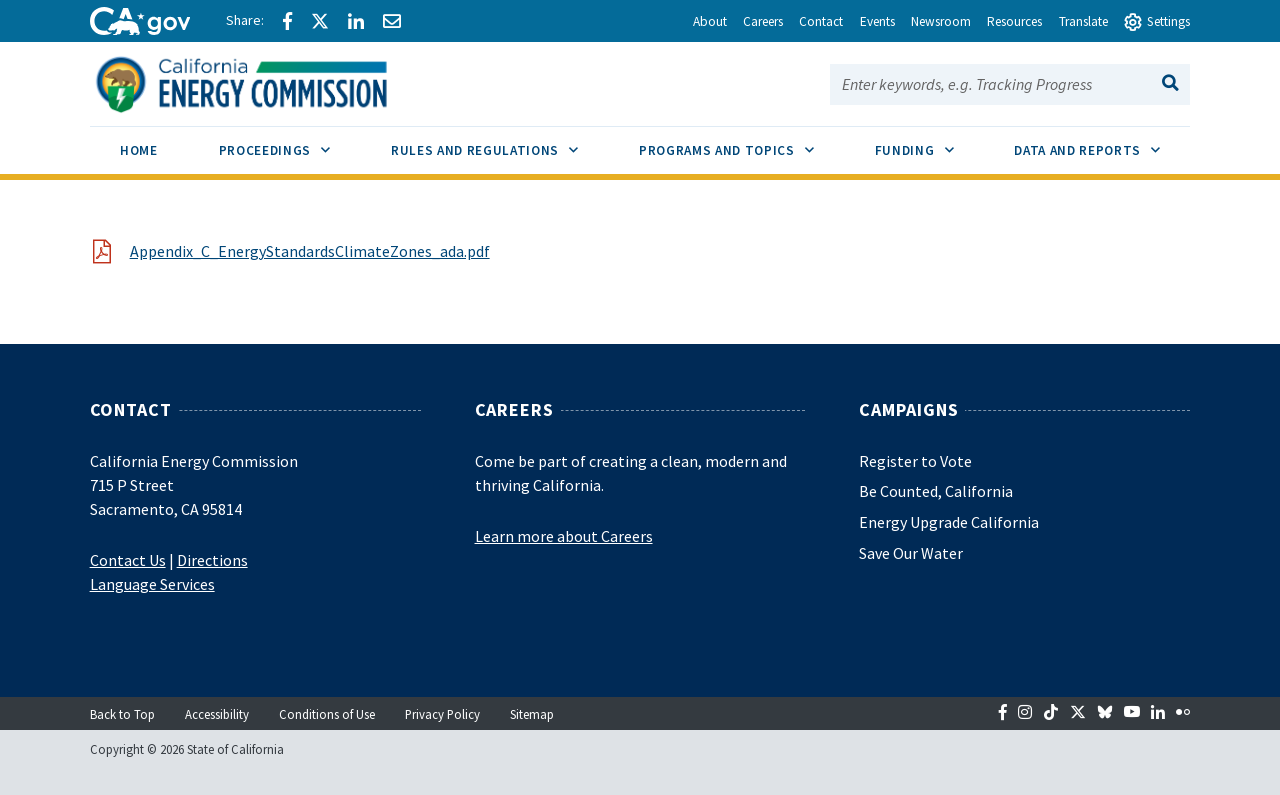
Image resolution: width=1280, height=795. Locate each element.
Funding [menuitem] (929, 143)
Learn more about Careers (564, 536)
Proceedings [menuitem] (290, 143)
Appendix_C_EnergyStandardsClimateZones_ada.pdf (310, 251)
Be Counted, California (936, 491)
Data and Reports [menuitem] (1102, 143)
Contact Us (128, 560)
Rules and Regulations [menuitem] (500, 143)
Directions (212, 560)
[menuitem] (139, 153)
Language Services (152, 584)
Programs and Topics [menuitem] (741, 143)
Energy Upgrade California (949, 522)
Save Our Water (911, 553)
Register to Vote (915, 461)
